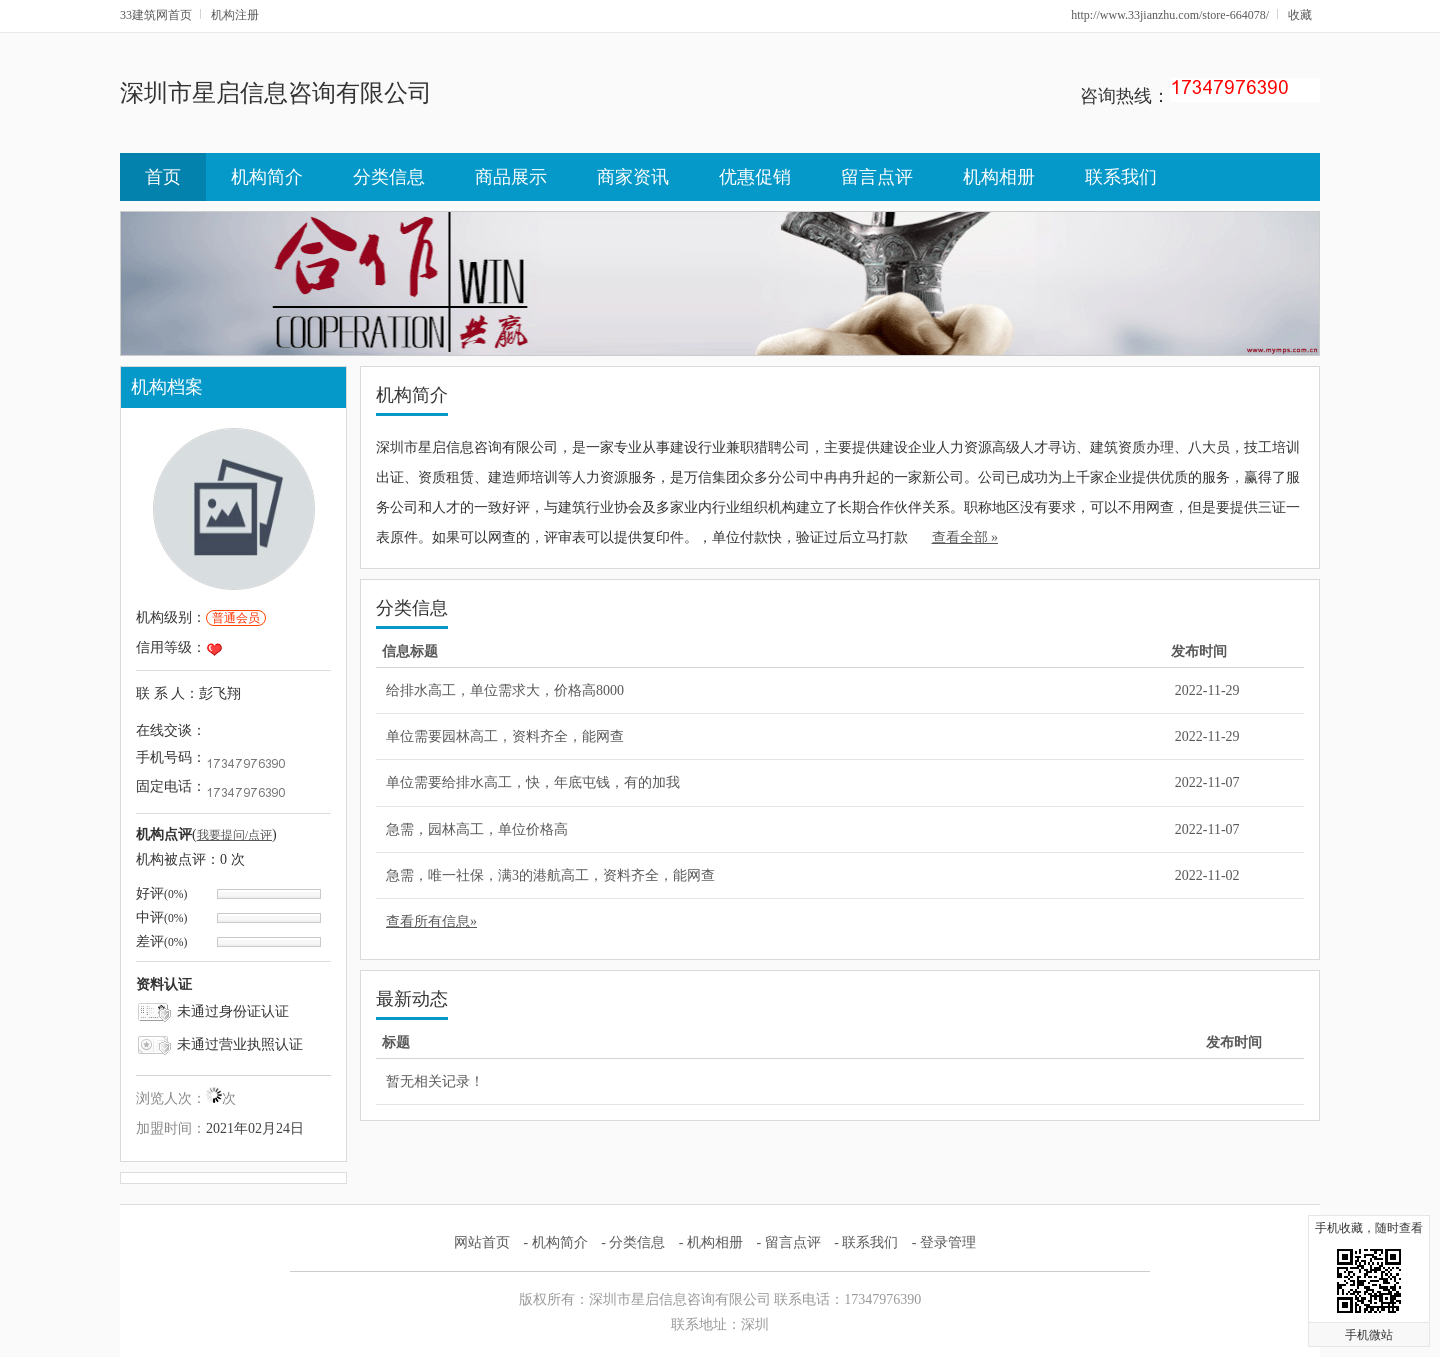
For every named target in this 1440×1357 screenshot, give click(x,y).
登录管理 (948, 1242)
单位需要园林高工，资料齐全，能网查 (505, 736)
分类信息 (389, 177)
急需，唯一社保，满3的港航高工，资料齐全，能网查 (550, 875)
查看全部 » (965, 537)
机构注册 (235, 15)
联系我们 (1121, 177)
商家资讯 (633, 177)
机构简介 (267, 177)
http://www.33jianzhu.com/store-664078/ (1170, 15)
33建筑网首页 (156, 15)
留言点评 (877, 177)
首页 (163, 177)
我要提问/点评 (234, 835)
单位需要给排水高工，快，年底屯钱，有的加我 (533, 782)
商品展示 (511, 177)
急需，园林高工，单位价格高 (477, 829)
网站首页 (482, 1242)
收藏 (1300, 15)
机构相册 (999, 177)
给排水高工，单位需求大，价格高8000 (505, 690)
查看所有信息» (431, 921)
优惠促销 (755, 177)
